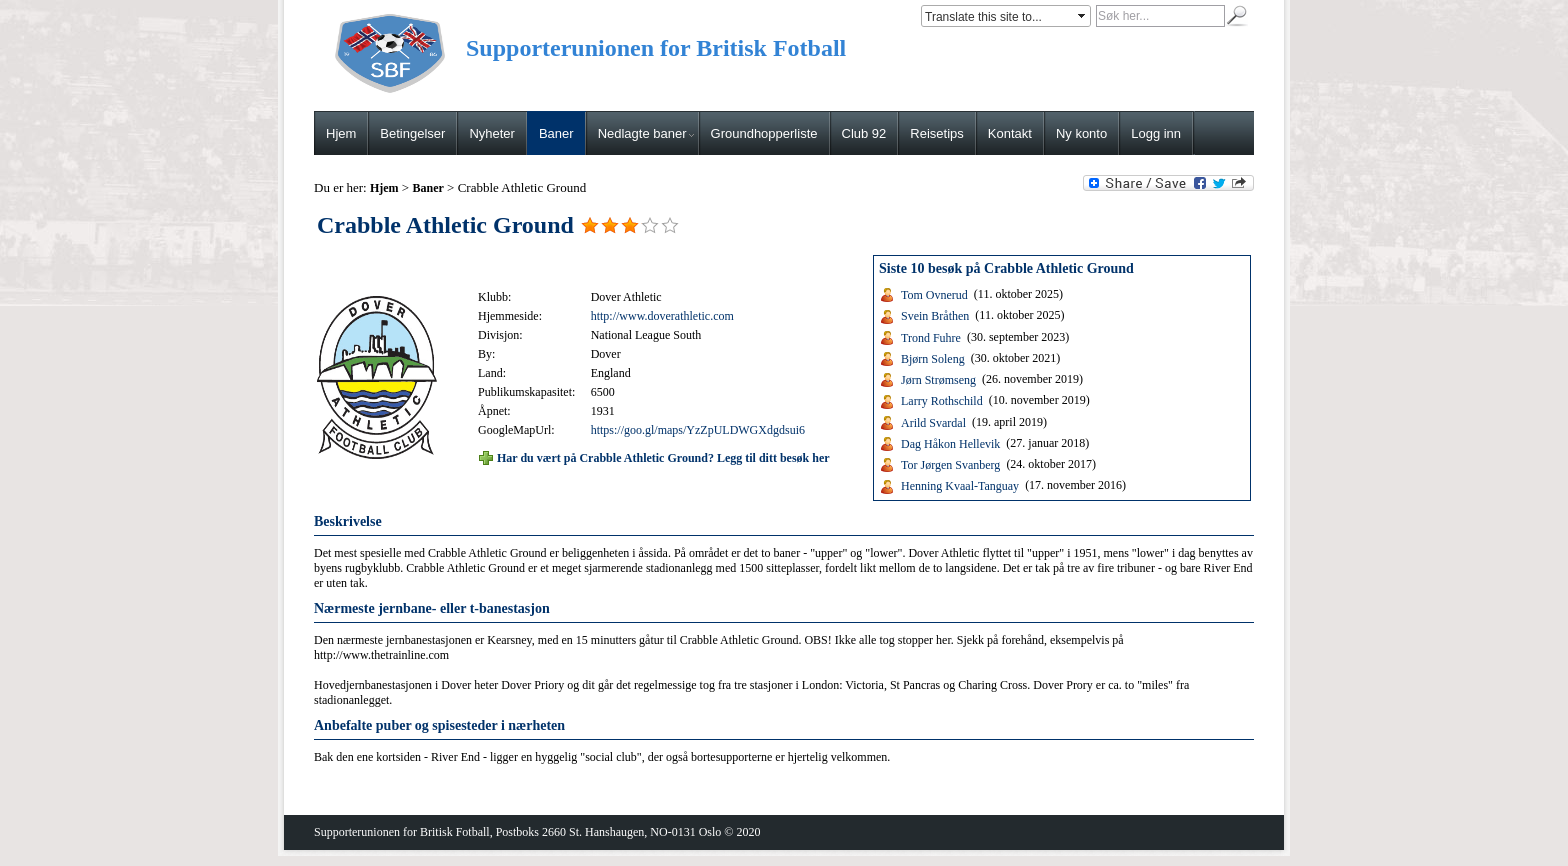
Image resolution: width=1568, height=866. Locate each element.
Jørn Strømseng (938, 380)
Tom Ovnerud (934, 295)
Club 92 (864, 133)
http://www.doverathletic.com (662, 316)
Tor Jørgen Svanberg (950, 465)
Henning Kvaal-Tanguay (960, 486)
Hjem (341, 133)
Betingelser (412, 133)
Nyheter (492, 133)
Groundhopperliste (764, 133)
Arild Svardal (933, 422)
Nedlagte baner (646, 133)
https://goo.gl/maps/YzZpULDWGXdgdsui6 (698, 430)
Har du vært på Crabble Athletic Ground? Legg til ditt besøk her (663, 457)
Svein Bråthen (935, 316)
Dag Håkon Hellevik (950, 444)
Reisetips (936, 133)
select (1083, 16)
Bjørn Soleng (933, 359)
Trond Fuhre (931, 337)
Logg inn (1156, 133)
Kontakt (1010, 133)
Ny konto (1081, 133)
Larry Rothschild (942, 401)
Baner (556, 133)
